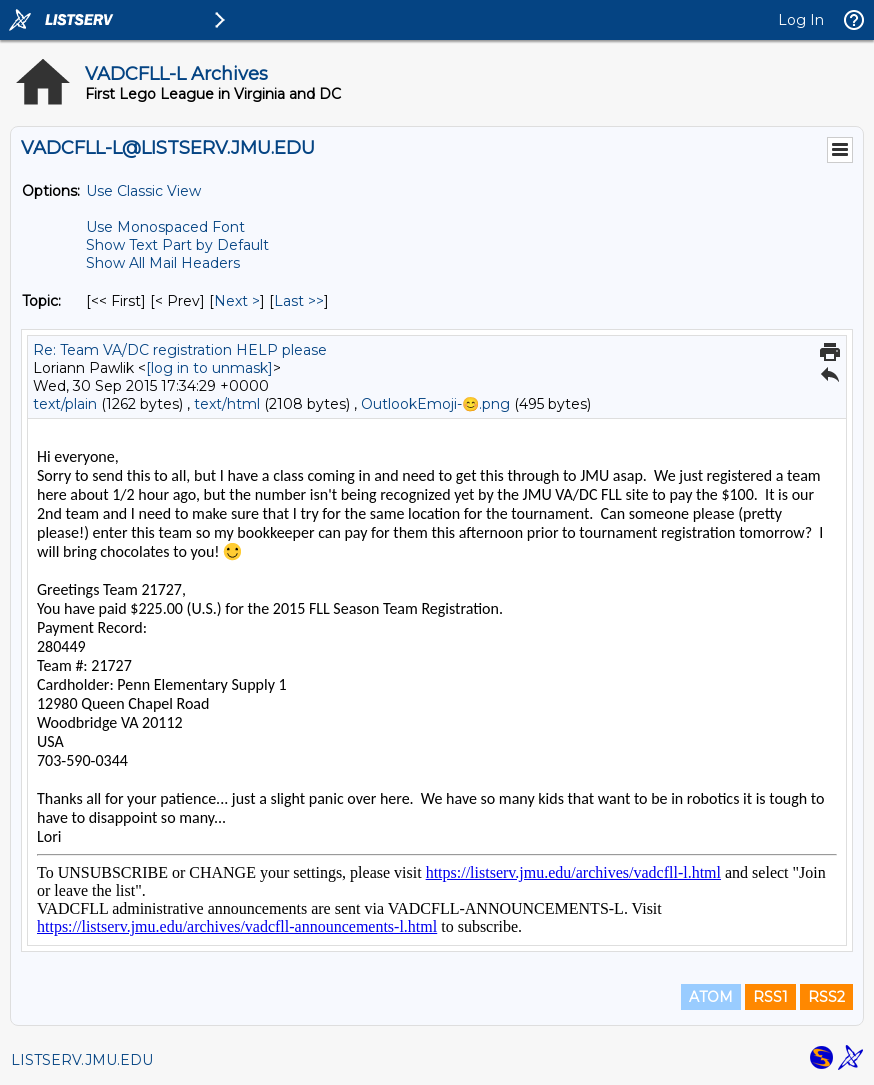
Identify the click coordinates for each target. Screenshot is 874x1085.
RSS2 (826, 997)
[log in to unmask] (209, 368)
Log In (801, 20)
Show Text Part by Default (177, 245)
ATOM (711, 997)
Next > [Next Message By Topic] (237, 301)
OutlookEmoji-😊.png (435, 404)
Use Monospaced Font (165, 227)
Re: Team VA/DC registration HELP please (180, 350)
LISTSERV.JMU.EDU (82, 1060)
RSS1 (770, 997)
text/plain (65, 404)
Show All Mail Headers (163, 263)
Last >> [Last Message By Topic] (299, 301)
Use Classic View (143, 191)
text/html (227, 404)
